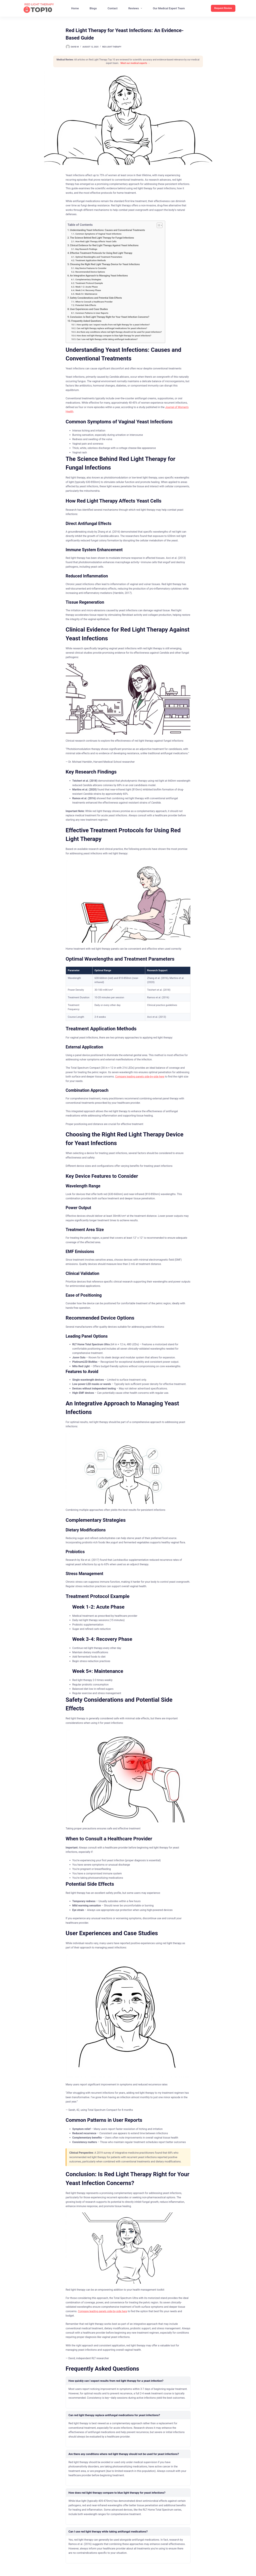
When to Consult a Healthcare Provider (94, 302)
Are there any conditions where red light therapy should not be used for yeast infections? (119, 332)
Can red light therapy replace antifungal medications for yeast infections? (112, 328)
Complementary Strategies (88, 279)
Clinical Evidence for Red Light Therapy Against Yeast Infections (104, 245)
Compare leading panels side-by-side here (140, 1076)
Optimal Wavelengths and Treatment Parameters (98, 257)
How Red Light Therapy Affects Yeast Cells (96, 241)
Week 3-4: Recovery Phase (88, 290)
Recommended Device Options (90, 272)
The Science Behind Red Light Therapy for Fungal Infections (102, 237)
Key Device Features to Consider (90, 268)
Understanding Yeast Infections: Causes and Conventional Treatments (107, 230)
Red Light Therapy (111, 47)
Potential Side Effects (85, 305)
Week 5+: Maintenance (86, 294)
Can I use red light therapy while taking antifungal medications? (107, 339)
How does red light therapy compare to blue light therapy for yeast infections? (114, 335)
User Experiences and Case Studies (89, 309)
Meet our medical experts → (135, 63)
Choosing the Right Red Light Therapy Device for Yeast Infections (105, 264)
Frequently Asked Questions (86, 321)
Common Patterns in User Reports (91, 313)
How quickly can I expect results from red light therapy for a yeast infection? (113, 324)
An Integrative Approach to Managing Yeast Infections (99, 275)
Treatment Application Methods (90, 260)
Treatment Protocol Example (89, 283)
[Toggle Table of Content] (158, 225)
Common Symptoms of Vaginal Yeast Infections (98, 234)
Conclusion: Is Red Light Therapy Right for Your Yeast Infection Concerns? (109, 317)
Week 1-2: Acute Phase (86, 287)
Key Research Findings (86, 249)
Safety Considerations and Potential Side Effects (96, 298)
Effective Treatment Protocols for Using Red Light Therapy (101, 253)
